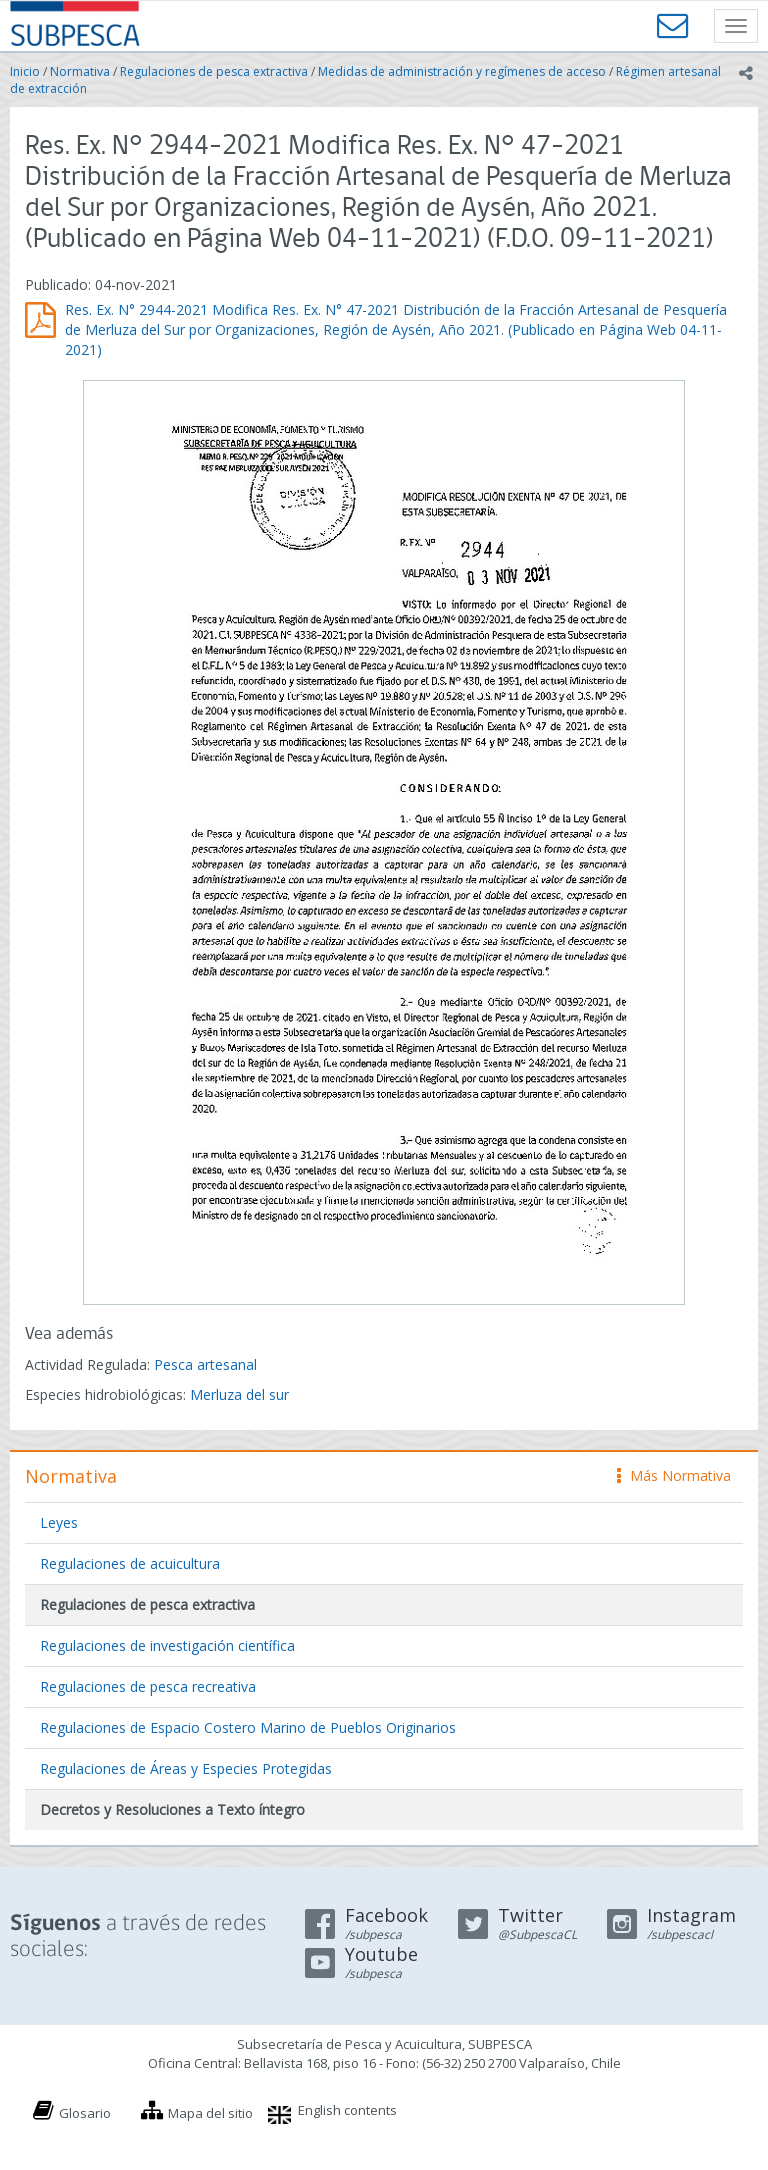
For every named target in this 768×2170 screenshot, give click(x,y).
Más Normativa (674, 1475)
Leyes (59, 1522)
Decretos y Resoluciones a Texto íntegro (172, 1809)
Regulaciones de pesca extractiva (214, 71)
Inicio (25, 71)
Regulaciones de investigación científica (167, 1645)
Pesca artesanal (205, 1364)
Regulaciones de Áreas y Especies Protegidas (186, 1768)
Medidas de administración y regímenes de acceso (462, 71)
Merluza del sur (239, 1394)
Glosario (85, 2113)
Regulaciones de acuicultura (130, 1563)
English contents (347, 2110)
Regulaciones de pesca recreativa (148, 1686)
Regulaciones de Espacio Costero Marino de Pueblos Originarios (248, 1727)
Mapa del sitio (210, 2113)
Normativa (80, 71)
